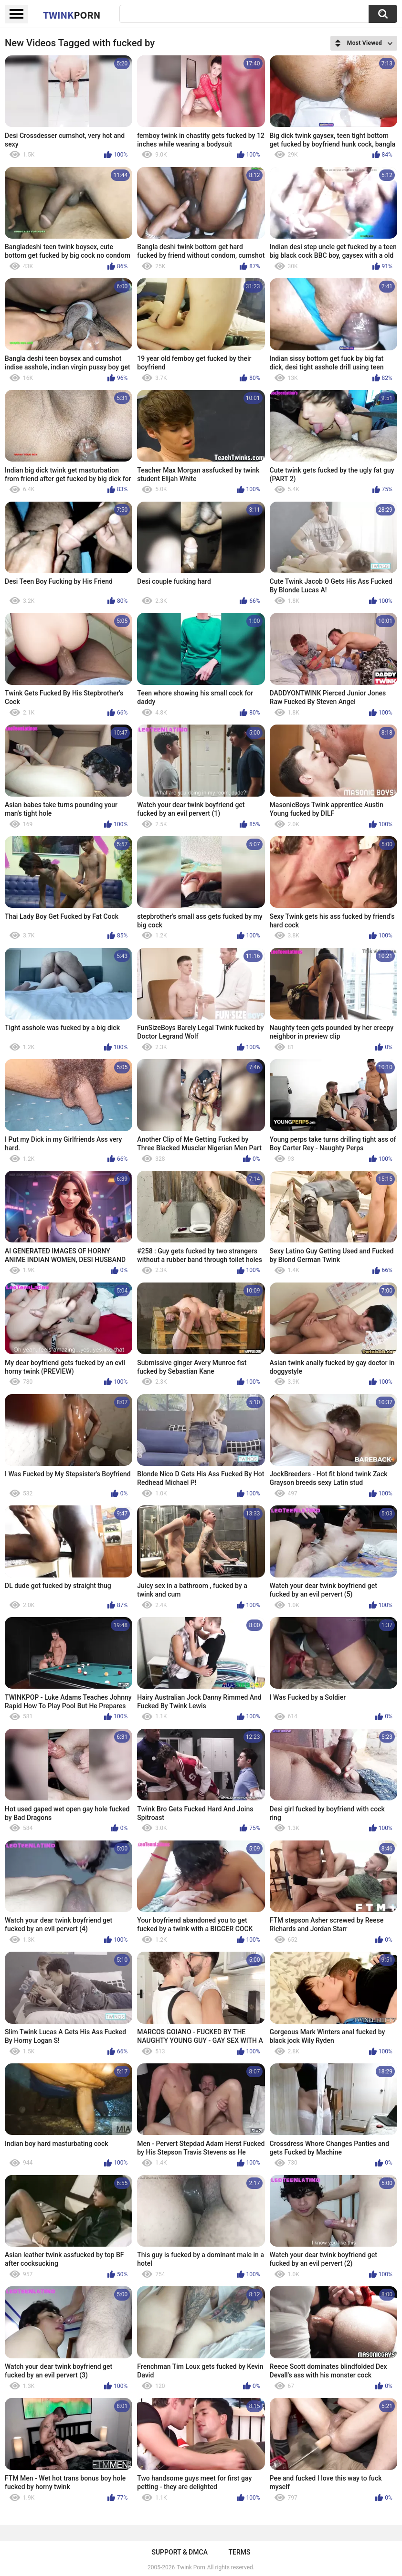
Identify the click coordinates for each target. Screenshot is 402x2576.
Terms (240, 2552)
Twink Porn (191, 2567)
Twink (71, 14)
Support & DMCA (179, 2552)
